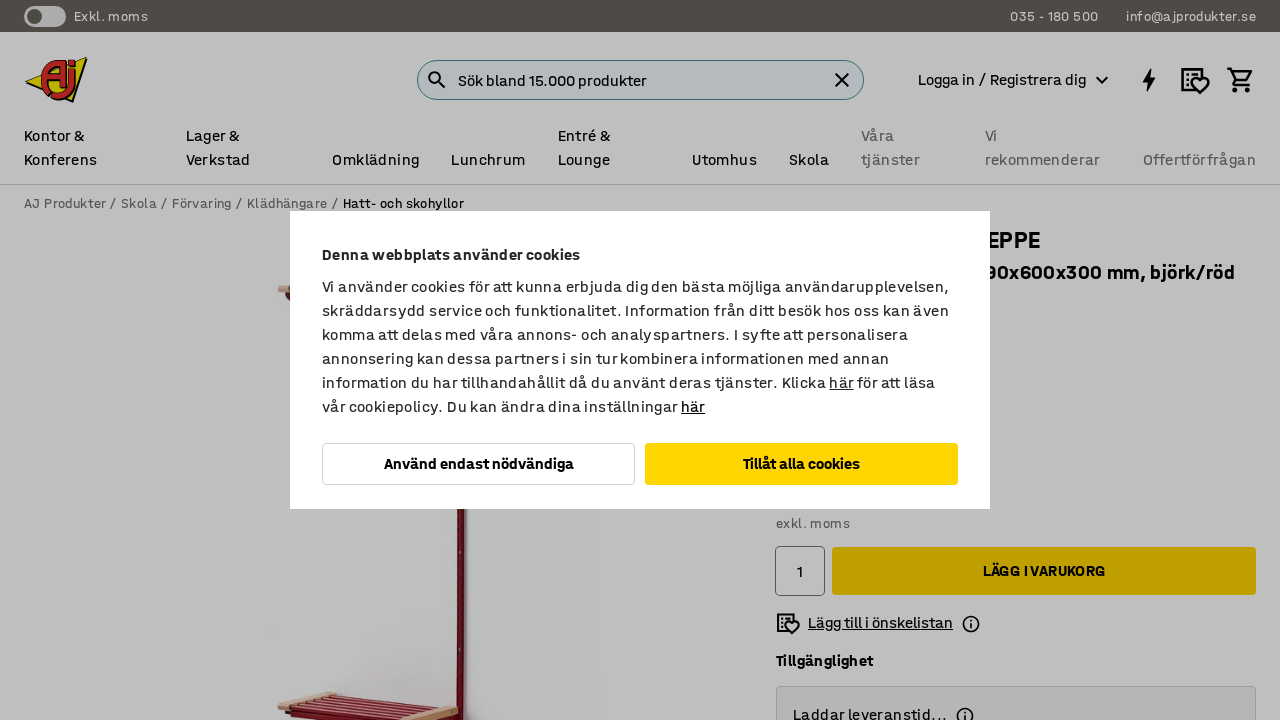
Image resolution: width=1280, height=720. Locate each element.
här (841, 382)
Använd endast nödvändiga (479, 463)
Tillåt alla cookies (801, 463)
